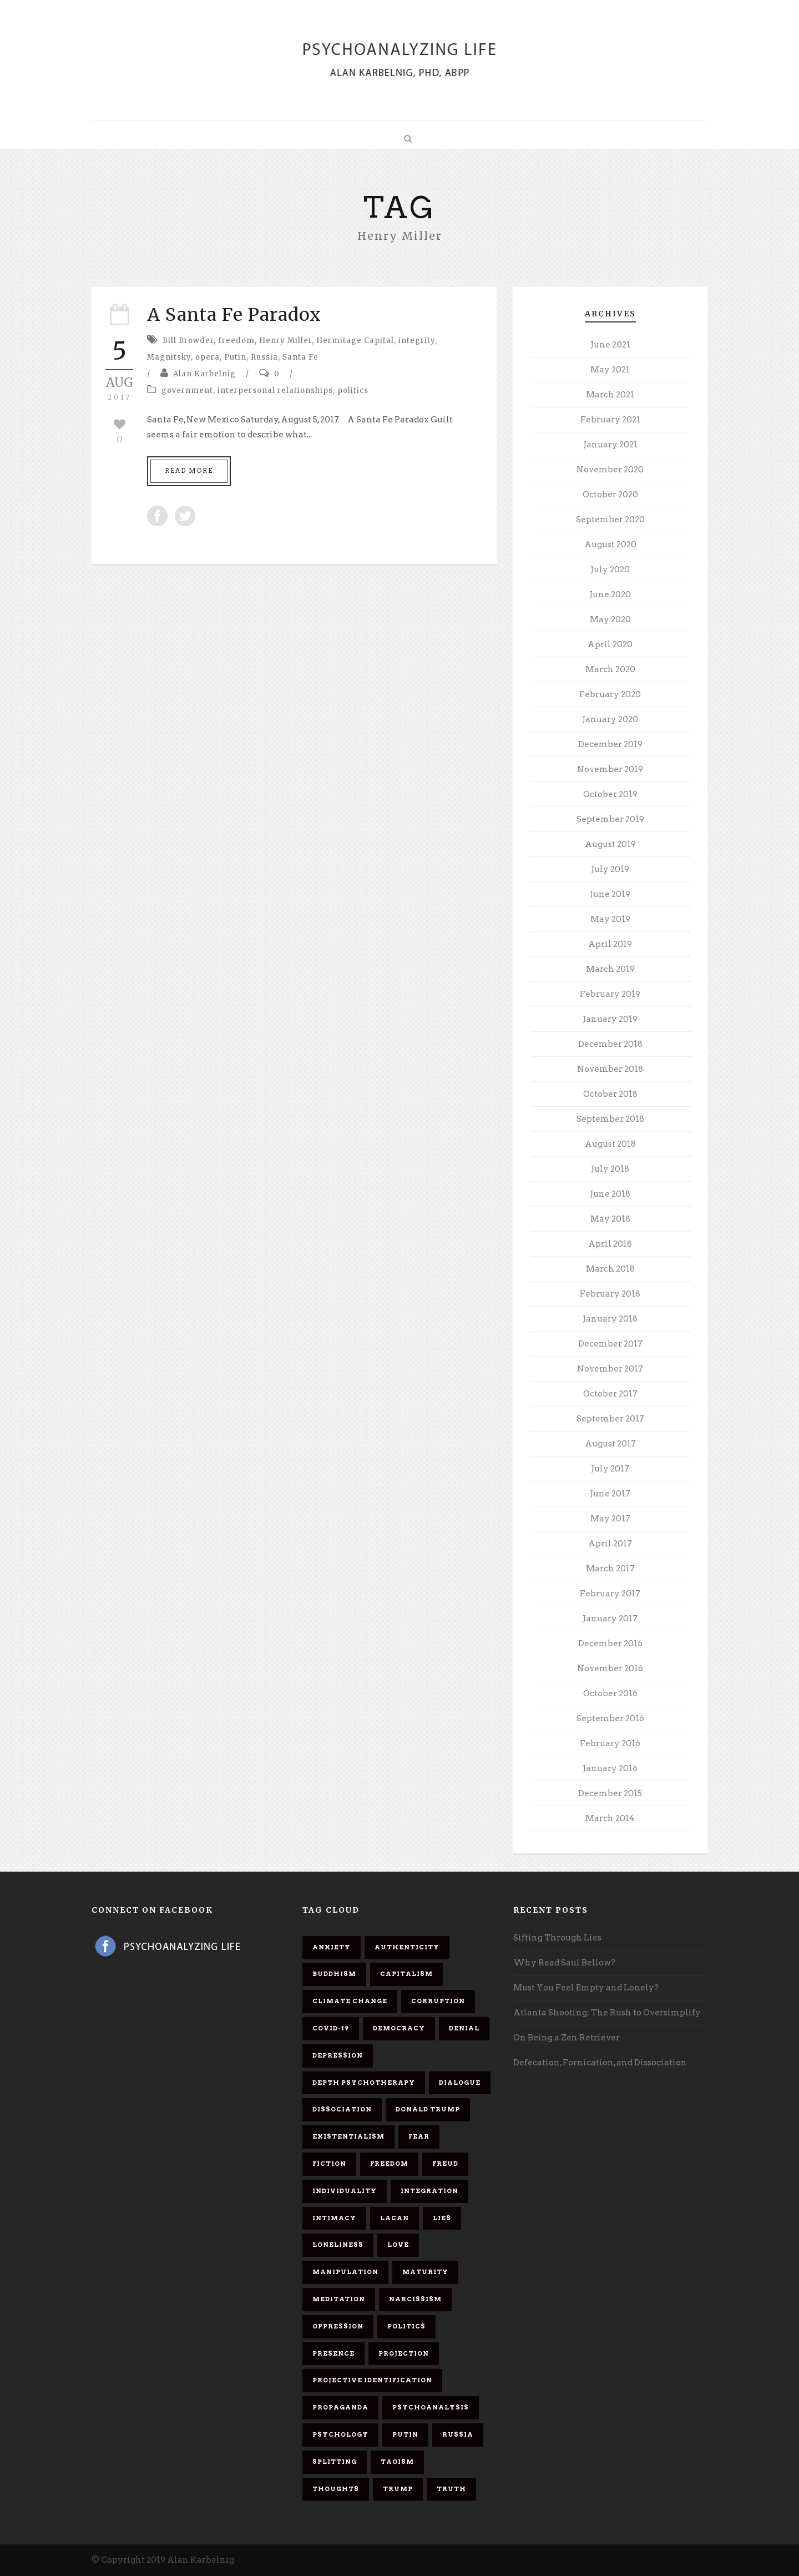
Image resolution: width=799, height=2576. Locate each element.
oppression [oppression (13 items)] (337, 2326)
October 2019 (610, 794)
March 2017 (610, 1569)
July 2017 (610, 1469)
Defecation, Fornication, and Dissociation (600, 2063)
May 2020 (610, 619)
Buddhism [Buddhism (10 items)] (334, 1974)
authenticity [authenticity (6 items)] (407, 1947)
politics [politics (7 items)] (406, 2326)
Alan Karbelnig (204, 374)
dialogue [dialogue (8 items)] (460, 2082)
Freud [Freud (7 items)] (445, 2163)
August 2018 (610, 1144)
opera (207, 357)
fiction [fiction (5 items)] (329, 2163)
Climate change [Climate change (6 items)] (349, 2001)
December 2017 (610, 1344)
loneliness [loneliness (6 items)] (337, 2245)
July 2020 (610, 569)
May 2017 (610, 1519)
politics (352, 390)
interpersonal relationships (275, 390)
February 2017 (610, 1594)
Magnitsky (169, 357)
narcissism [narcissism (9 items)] (415, 2299)
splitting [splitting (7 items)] (334, 2462)
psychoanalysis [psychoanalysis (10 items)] (430, 2407)
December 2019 (610, 744)
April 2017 (610, 1544)
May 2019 (610, 919)
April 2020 (610, 644)
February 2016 (610, 1743)
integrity (416, 340)
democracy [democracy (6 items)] (399, 2028)
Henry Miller (285, 340)
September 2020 (610, 520)
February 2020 (610, 694)
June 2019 (610, 894)
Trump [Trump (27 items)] (398, 2489)
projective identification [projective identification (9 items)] (372, 2380)
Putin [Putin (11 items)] (405, 2434)
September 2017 (610, 1419)
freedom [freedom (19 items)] (389, 2163)
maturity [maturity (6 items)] (425, 2272)
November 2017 (610, 1369)
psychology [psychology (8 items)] (340, 2434)
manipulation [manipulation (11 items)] (345, 2272)
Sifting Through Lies (557, 1938)
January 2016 (610, 1768)
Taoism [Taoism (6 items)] (397, 2462)
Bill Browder (188, 340)
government (187, 390)
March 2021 (610, 395)
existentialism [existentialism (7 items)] (348, 2136)
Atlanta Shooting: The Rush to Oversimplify (607, 2013)
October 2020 (610, 495)
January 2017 (610, 1619)
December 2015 (610, 1793)
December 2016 (610, 1644)
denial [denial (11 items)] (464, 2028)
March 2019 (610, 969)
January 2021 (610, 445)
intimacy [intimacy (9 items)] (334, 2218)
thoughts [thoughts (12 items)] (335, 2489)
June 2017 (610, 1494)
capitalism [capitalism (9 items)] (406, 1974)
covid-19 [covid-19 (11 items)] (330, 2028)
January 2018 (610, 1319)
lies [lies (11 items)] (442, 2218)
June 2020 (610, 594)
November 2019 (610, 769)
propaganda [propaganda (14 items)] (340, 2407)
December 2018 (610, 1044)
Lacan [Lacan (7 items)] (394, 2218)
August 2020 (610, 545)
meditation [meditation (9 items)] (338, 2299)
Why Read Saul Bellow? (564, 1963)
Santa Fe (300, 357)
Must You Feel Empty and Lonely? (586, 1988)
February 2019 (610, 994)
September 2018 (610, 1119)
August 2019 (610, 844)
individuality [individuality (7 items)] (344, 2191)
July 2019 (610, 869)
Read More (189, 471)
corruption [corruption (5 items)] (438, 2001)
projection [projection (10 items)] (403, 2353)
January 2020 (610, 719)
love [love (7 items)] (398, 2245)
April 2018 (610, 1244)
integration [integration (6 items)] (429, 2191)
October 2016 (610, 1693)
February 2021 (610, 420)
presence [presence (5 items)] (333, 2353)
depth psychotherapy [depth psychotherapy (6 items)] (363, 2082)
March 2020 (610, 669)
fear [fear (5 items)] (418, 2136)
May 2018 (610, 1219)
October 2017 (610, 1394)
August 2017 (610, 1444)
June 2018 (610, 1194)
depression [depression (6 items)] (337, 2055)
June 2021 (610, 345)
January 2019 (610, 1019)
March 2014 (610, 1818)
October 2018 (610, 1094)
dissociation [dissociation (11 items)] (342, 2109)
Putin (235, 357)
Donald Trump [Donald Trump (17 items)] (428, 2109)
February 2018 (610, 1294)
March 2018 (610, 1269)
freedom (236, 340)
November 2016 (610, 1668)
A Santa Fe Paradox (234, 315)
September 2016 (610, 1718)
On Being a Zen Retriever (566, 2038)
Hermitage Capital (355, 340)
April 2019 (610, 944)
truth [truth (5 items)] (451, 2489)
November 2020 (610, 470)
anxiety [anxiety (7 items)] (331, 1947)
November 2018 (610, 1069)
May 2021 (610, 370)
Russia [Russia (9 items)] (457, 2434)
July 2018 (610, 1169)
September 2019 (610, 819)
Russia (264, 357)
